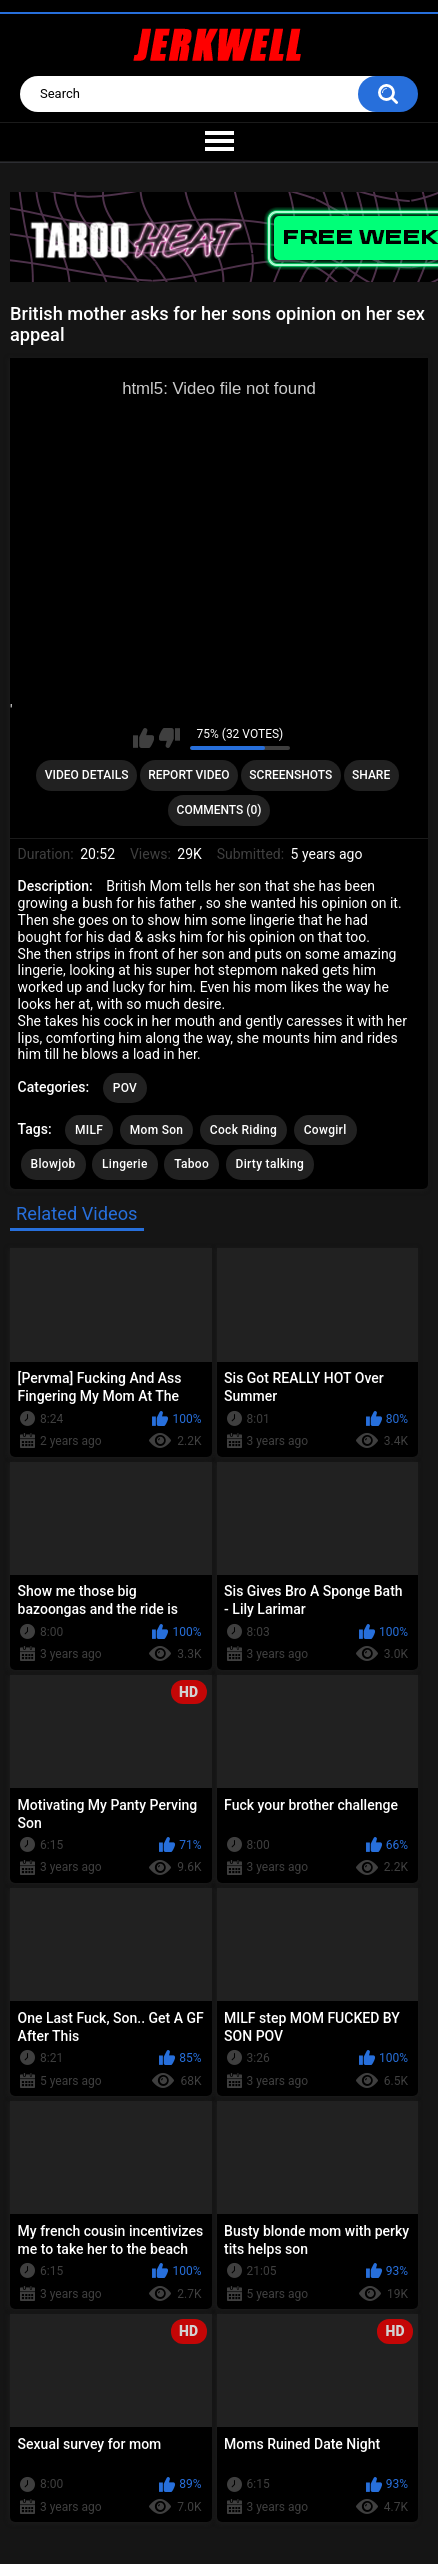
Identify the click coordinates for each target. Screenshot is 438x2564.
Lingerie (125, 1164)
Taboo (191, 1164)
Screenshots (290, 775)
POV (125, 1088)
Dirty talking (270, 1164)
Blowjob (53, 1164)
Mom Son (157, 1130)
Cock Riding (243, 1130)
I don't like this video (169, 738)
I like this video (143, 738)
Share (371, 775)
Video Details (87, 775)
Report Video (188, 775)
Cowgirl (325, 1130)
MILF (89, 1130)
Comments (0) (219, 810)
